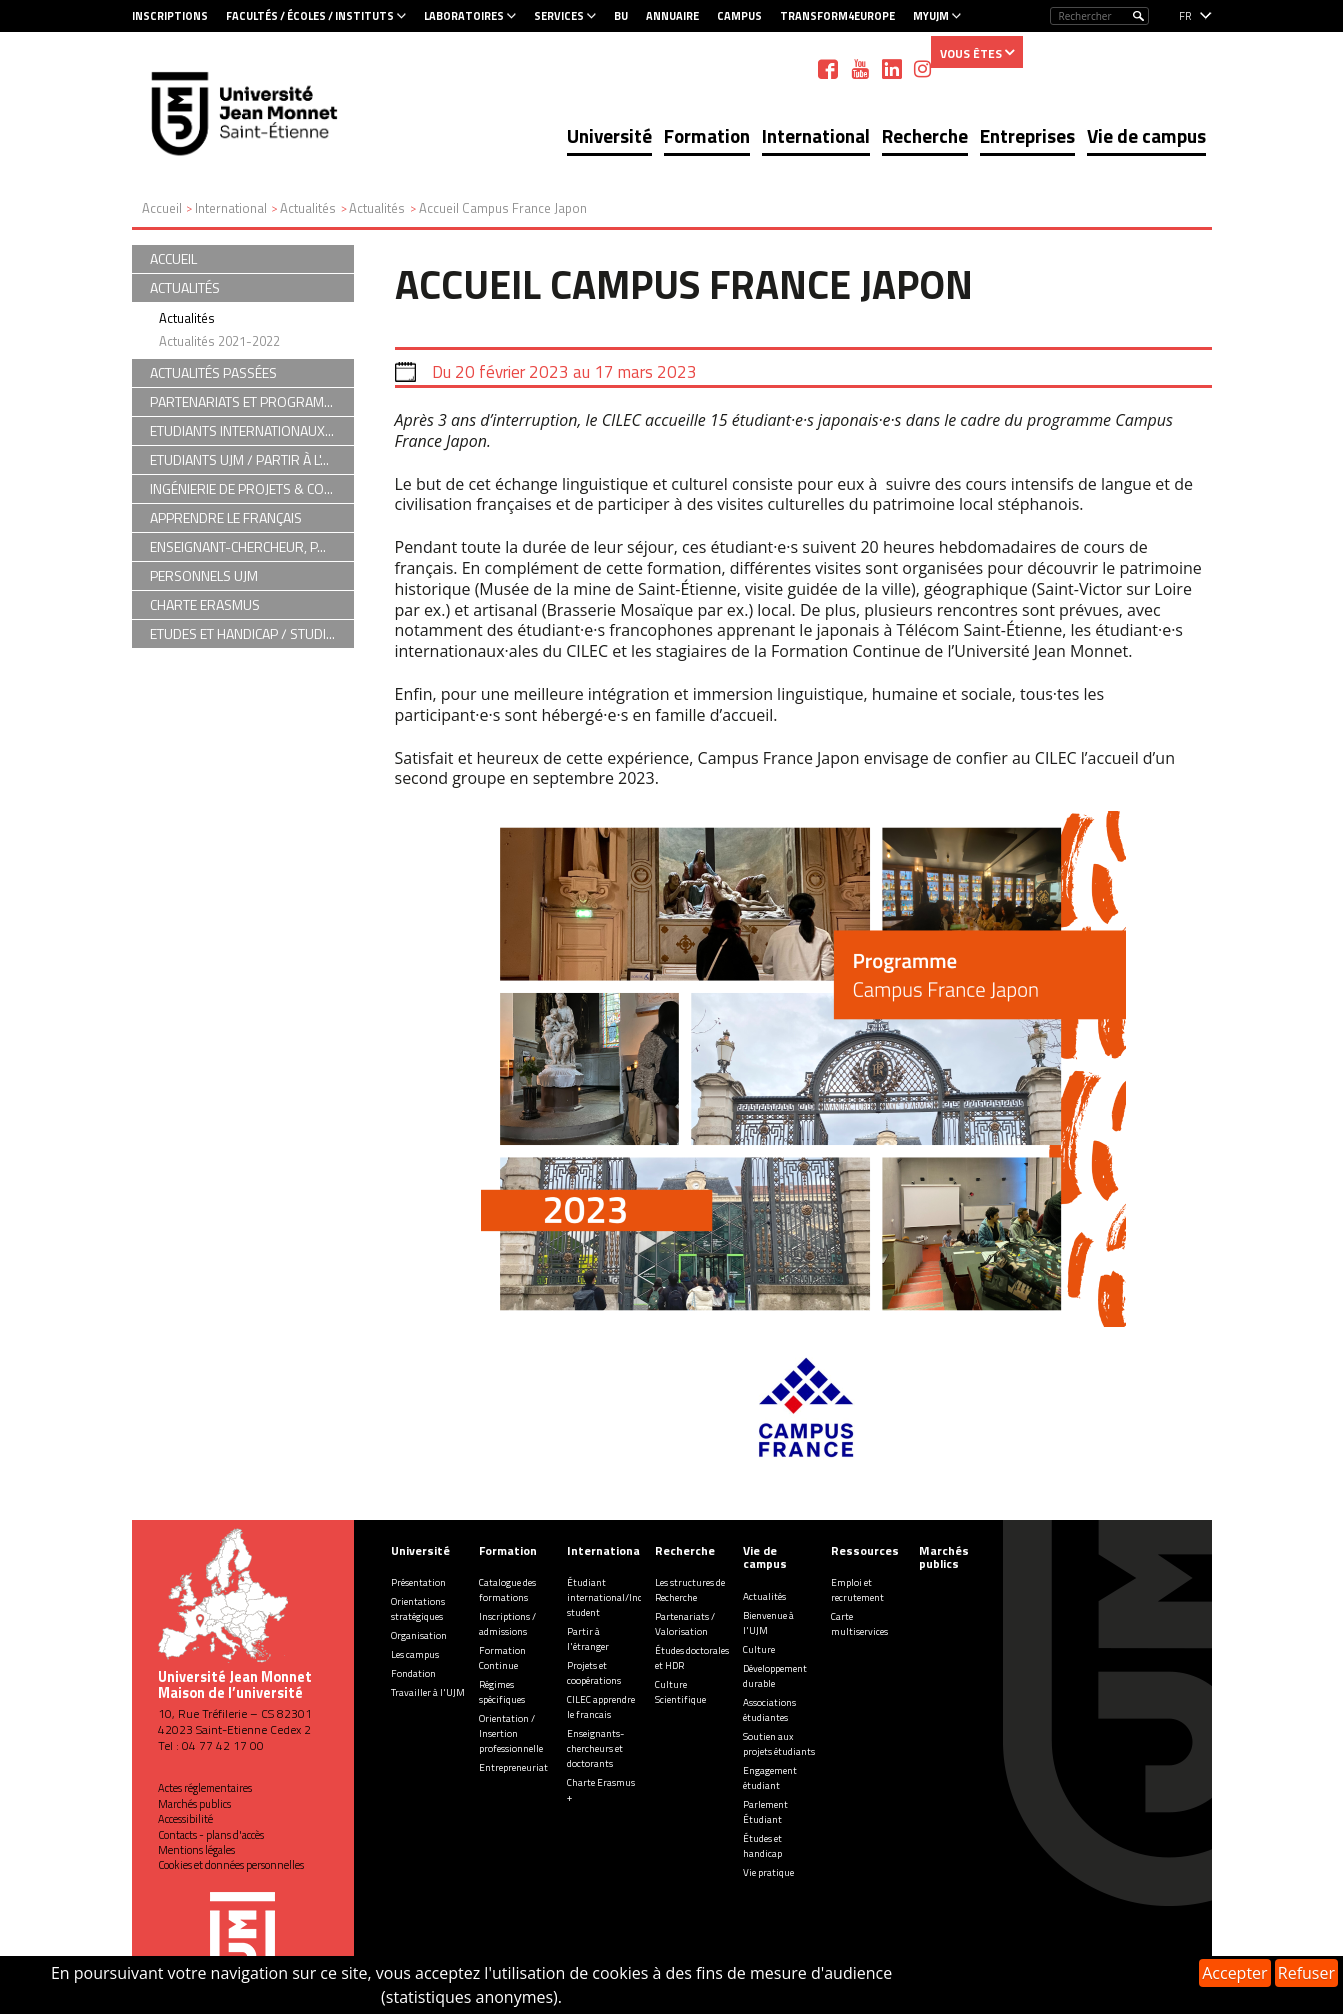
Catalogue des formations (507, 1590)
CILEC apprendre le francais (601, 1707)
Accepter (1234, 1973)
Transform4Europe (837, 16)
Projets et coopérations (594, 1673)
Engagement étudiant (770, 1778)
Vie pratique (768, 1872)
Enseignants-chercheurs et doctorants (595, 1748)
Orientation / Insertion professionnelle (511, 1733)
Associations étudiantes (769, 1710)
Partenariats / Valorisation (685, 1624)
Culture (759, 1649)
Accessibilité (185, 1819)
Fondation (413, 1673)
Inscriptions (170, 16)
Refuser (1306, 1973)
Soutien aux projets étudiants (779, 1744)
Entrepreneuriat (513, 1767)
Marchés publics (194, 1804)
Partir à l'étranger (588, 1639)
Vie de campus (1146, 135)
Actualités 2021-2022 (219, 341)
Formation (707, 135)
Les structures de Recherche (690, 1590)
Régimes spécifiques (502, 1692)
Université (609, 135)
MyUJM (931, 16)
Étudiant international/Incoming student (618, 1597)
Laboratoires (464, 16)
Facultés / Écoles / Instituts (310, 16)
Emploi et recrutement (857, 1590)
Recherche (925, 135)
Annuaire (672, 16)
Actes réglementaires (205, 1788)
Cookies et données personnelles (231, 1865)
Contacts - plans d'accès (211, 1835)
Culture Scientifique (680, 1692)
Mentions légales (196, 1850)
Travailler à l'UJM (428, 1692)
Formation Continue (502, 1658)
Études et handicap (762, 1846)
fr (1185, 16)
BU (621, 16)
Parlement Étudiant (765, 1812)
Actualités (187, 318)
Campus (739, 16)
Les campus (415, 1654)
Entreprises (1027, 135)
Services (559, 16)
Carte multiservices (859, 1624)
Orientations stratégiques (418, 1609)
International (816, 135)
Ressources (865, 1550)
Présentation (418, 1582)
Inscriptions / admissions (507, 1624)
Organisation (419, 1635)
